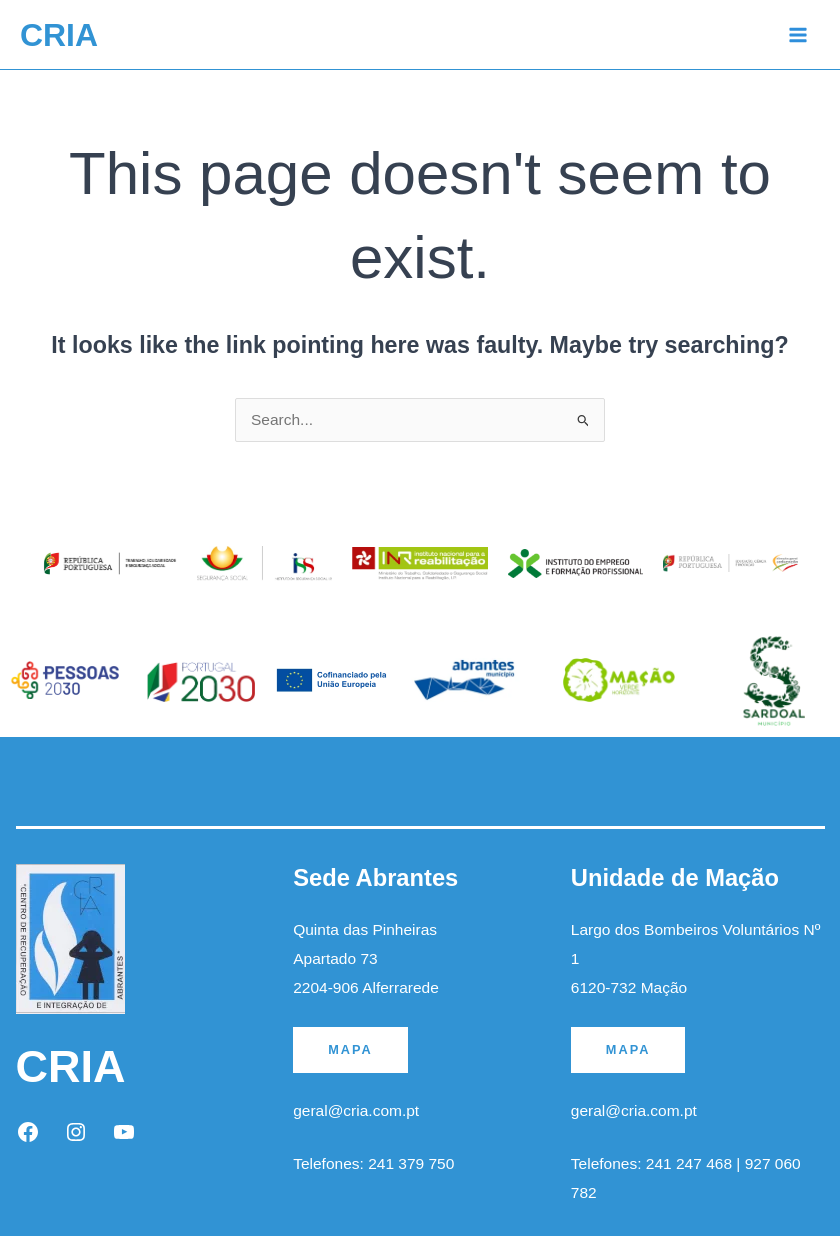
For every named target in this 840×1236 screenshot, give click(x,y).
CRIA (59, 35)
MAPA (350, 1049)
